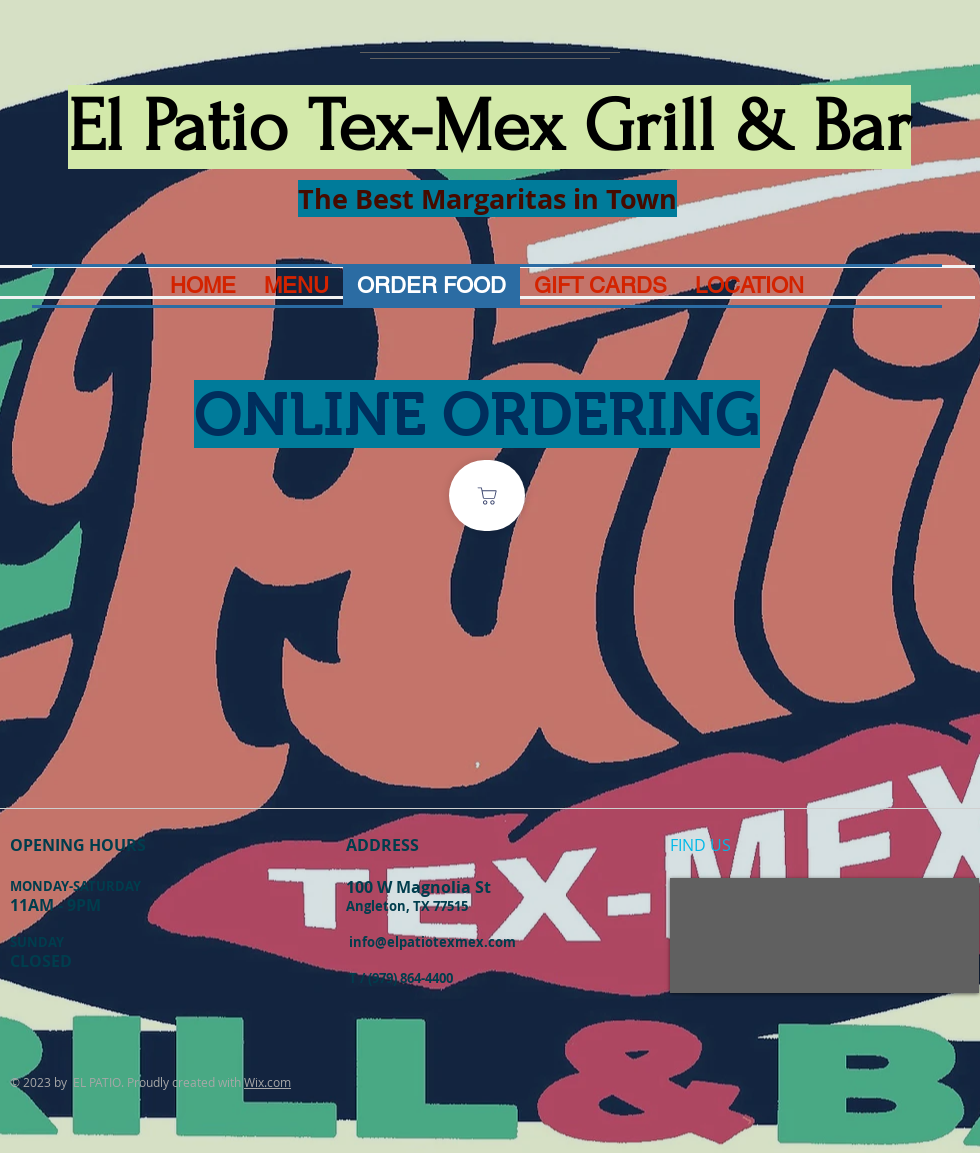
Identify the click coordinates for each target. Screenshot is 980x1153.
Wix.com (267, 1082)
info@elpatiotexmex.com (432, 942)
